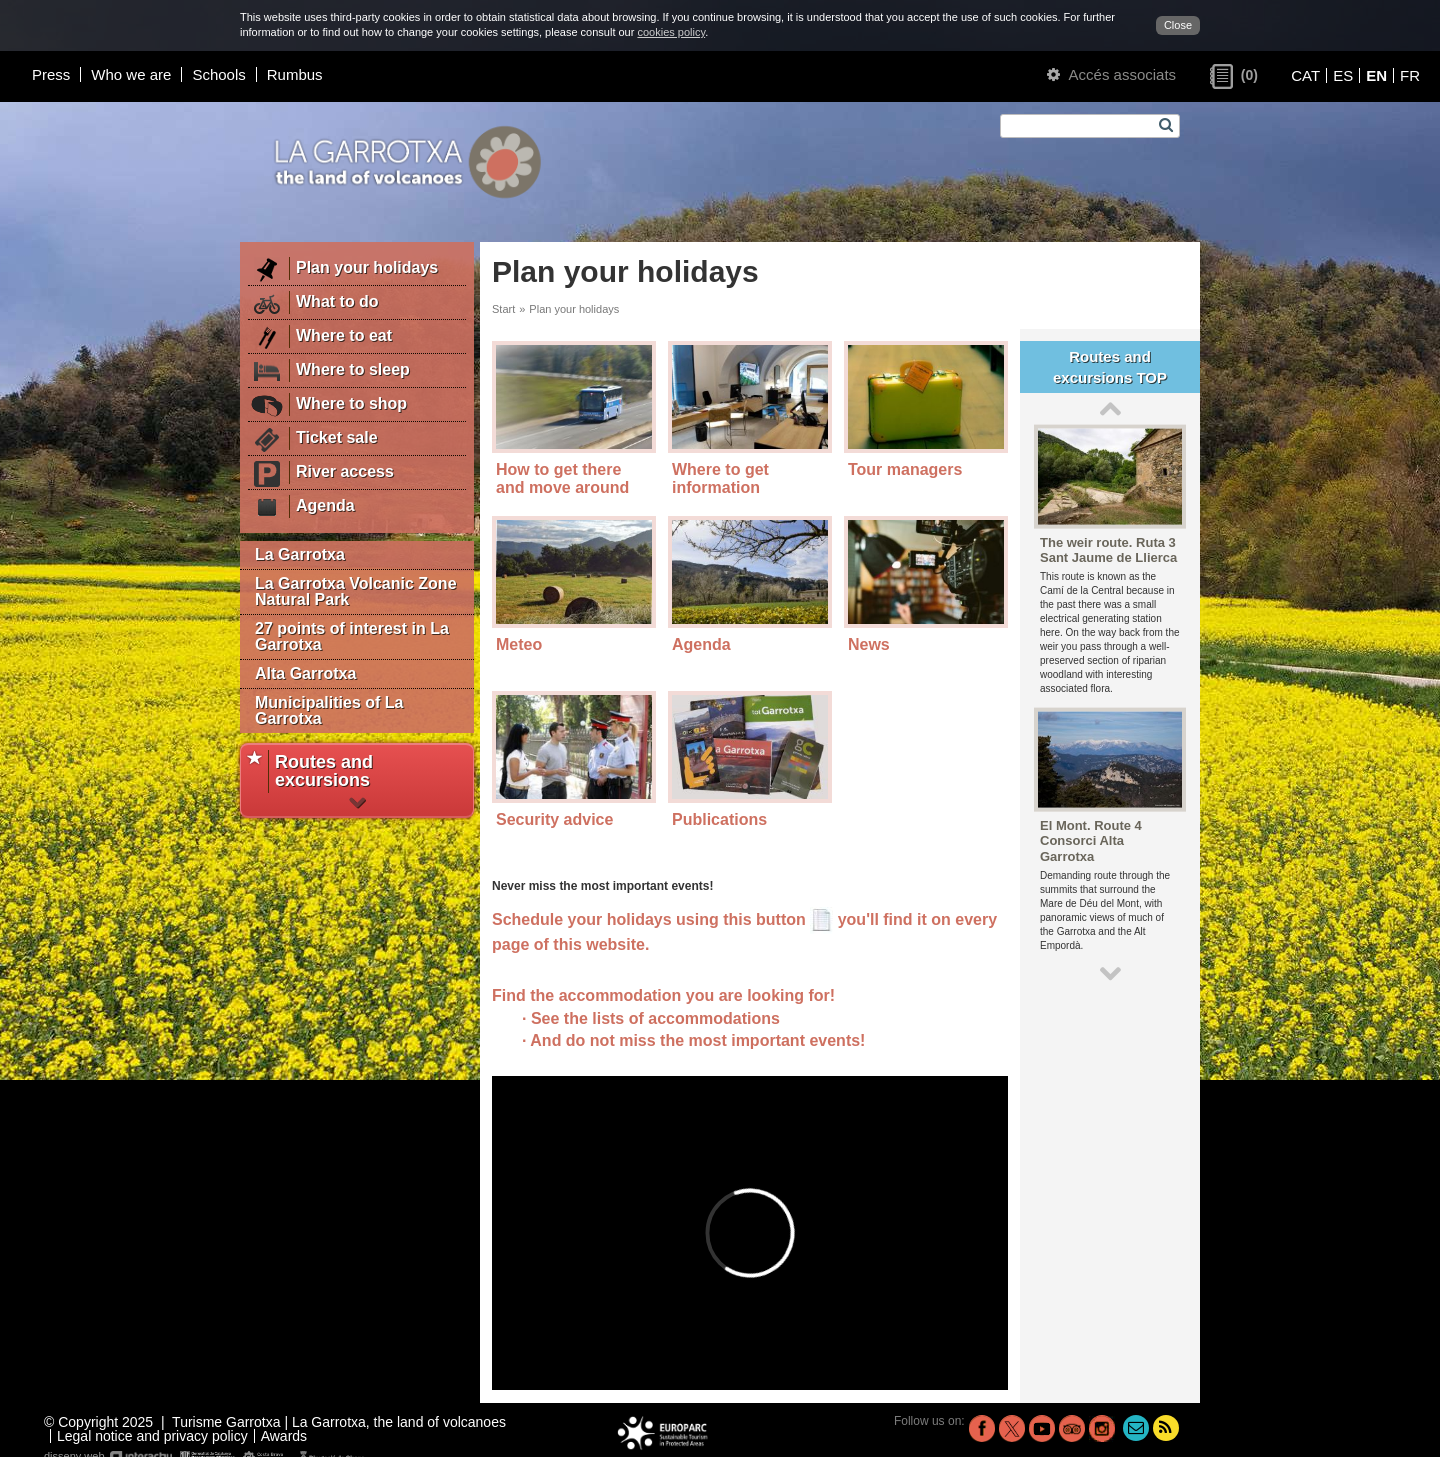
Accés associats (1111, 74)
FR (1410, 75)
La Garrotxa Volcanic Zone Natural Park (356, 591)
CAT (1305, 75)
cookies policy (671, 32)
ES (1343, 75)
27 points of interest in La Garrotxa (352, 636)
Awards (284, 1436)
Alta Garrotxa (305, 673)
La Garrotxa (300, 554)
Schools (218, 74)
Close (1178, 25)
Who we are (131, 74)
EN (1376, 75)
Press (51, 74)
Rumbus (295, 74)
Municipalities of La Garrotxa (329, 710)
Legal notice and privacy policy (152, 1436)
